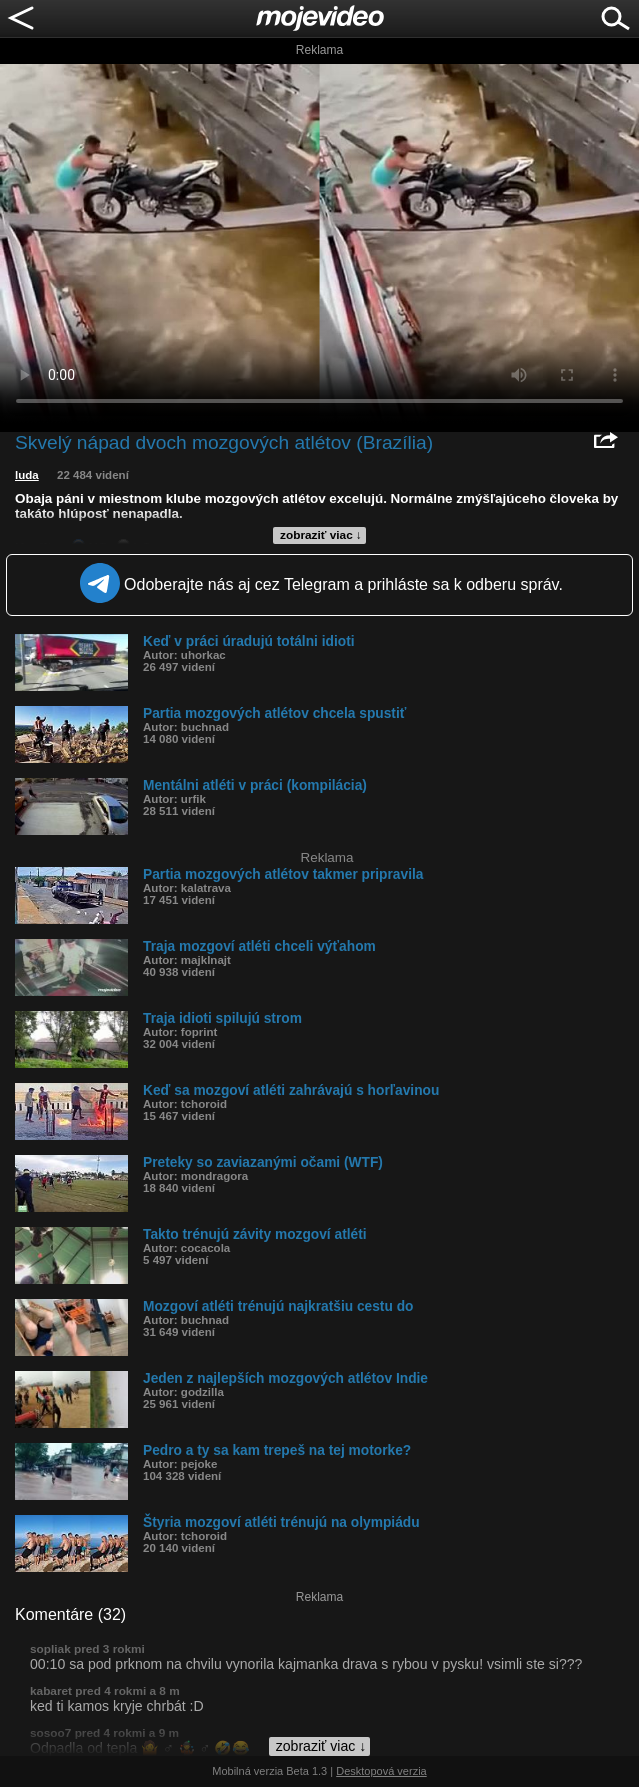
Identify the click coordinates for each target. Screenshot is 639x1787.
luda (27, 475)
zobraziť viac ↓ (321, 535)
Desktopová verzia (381, 1771)
